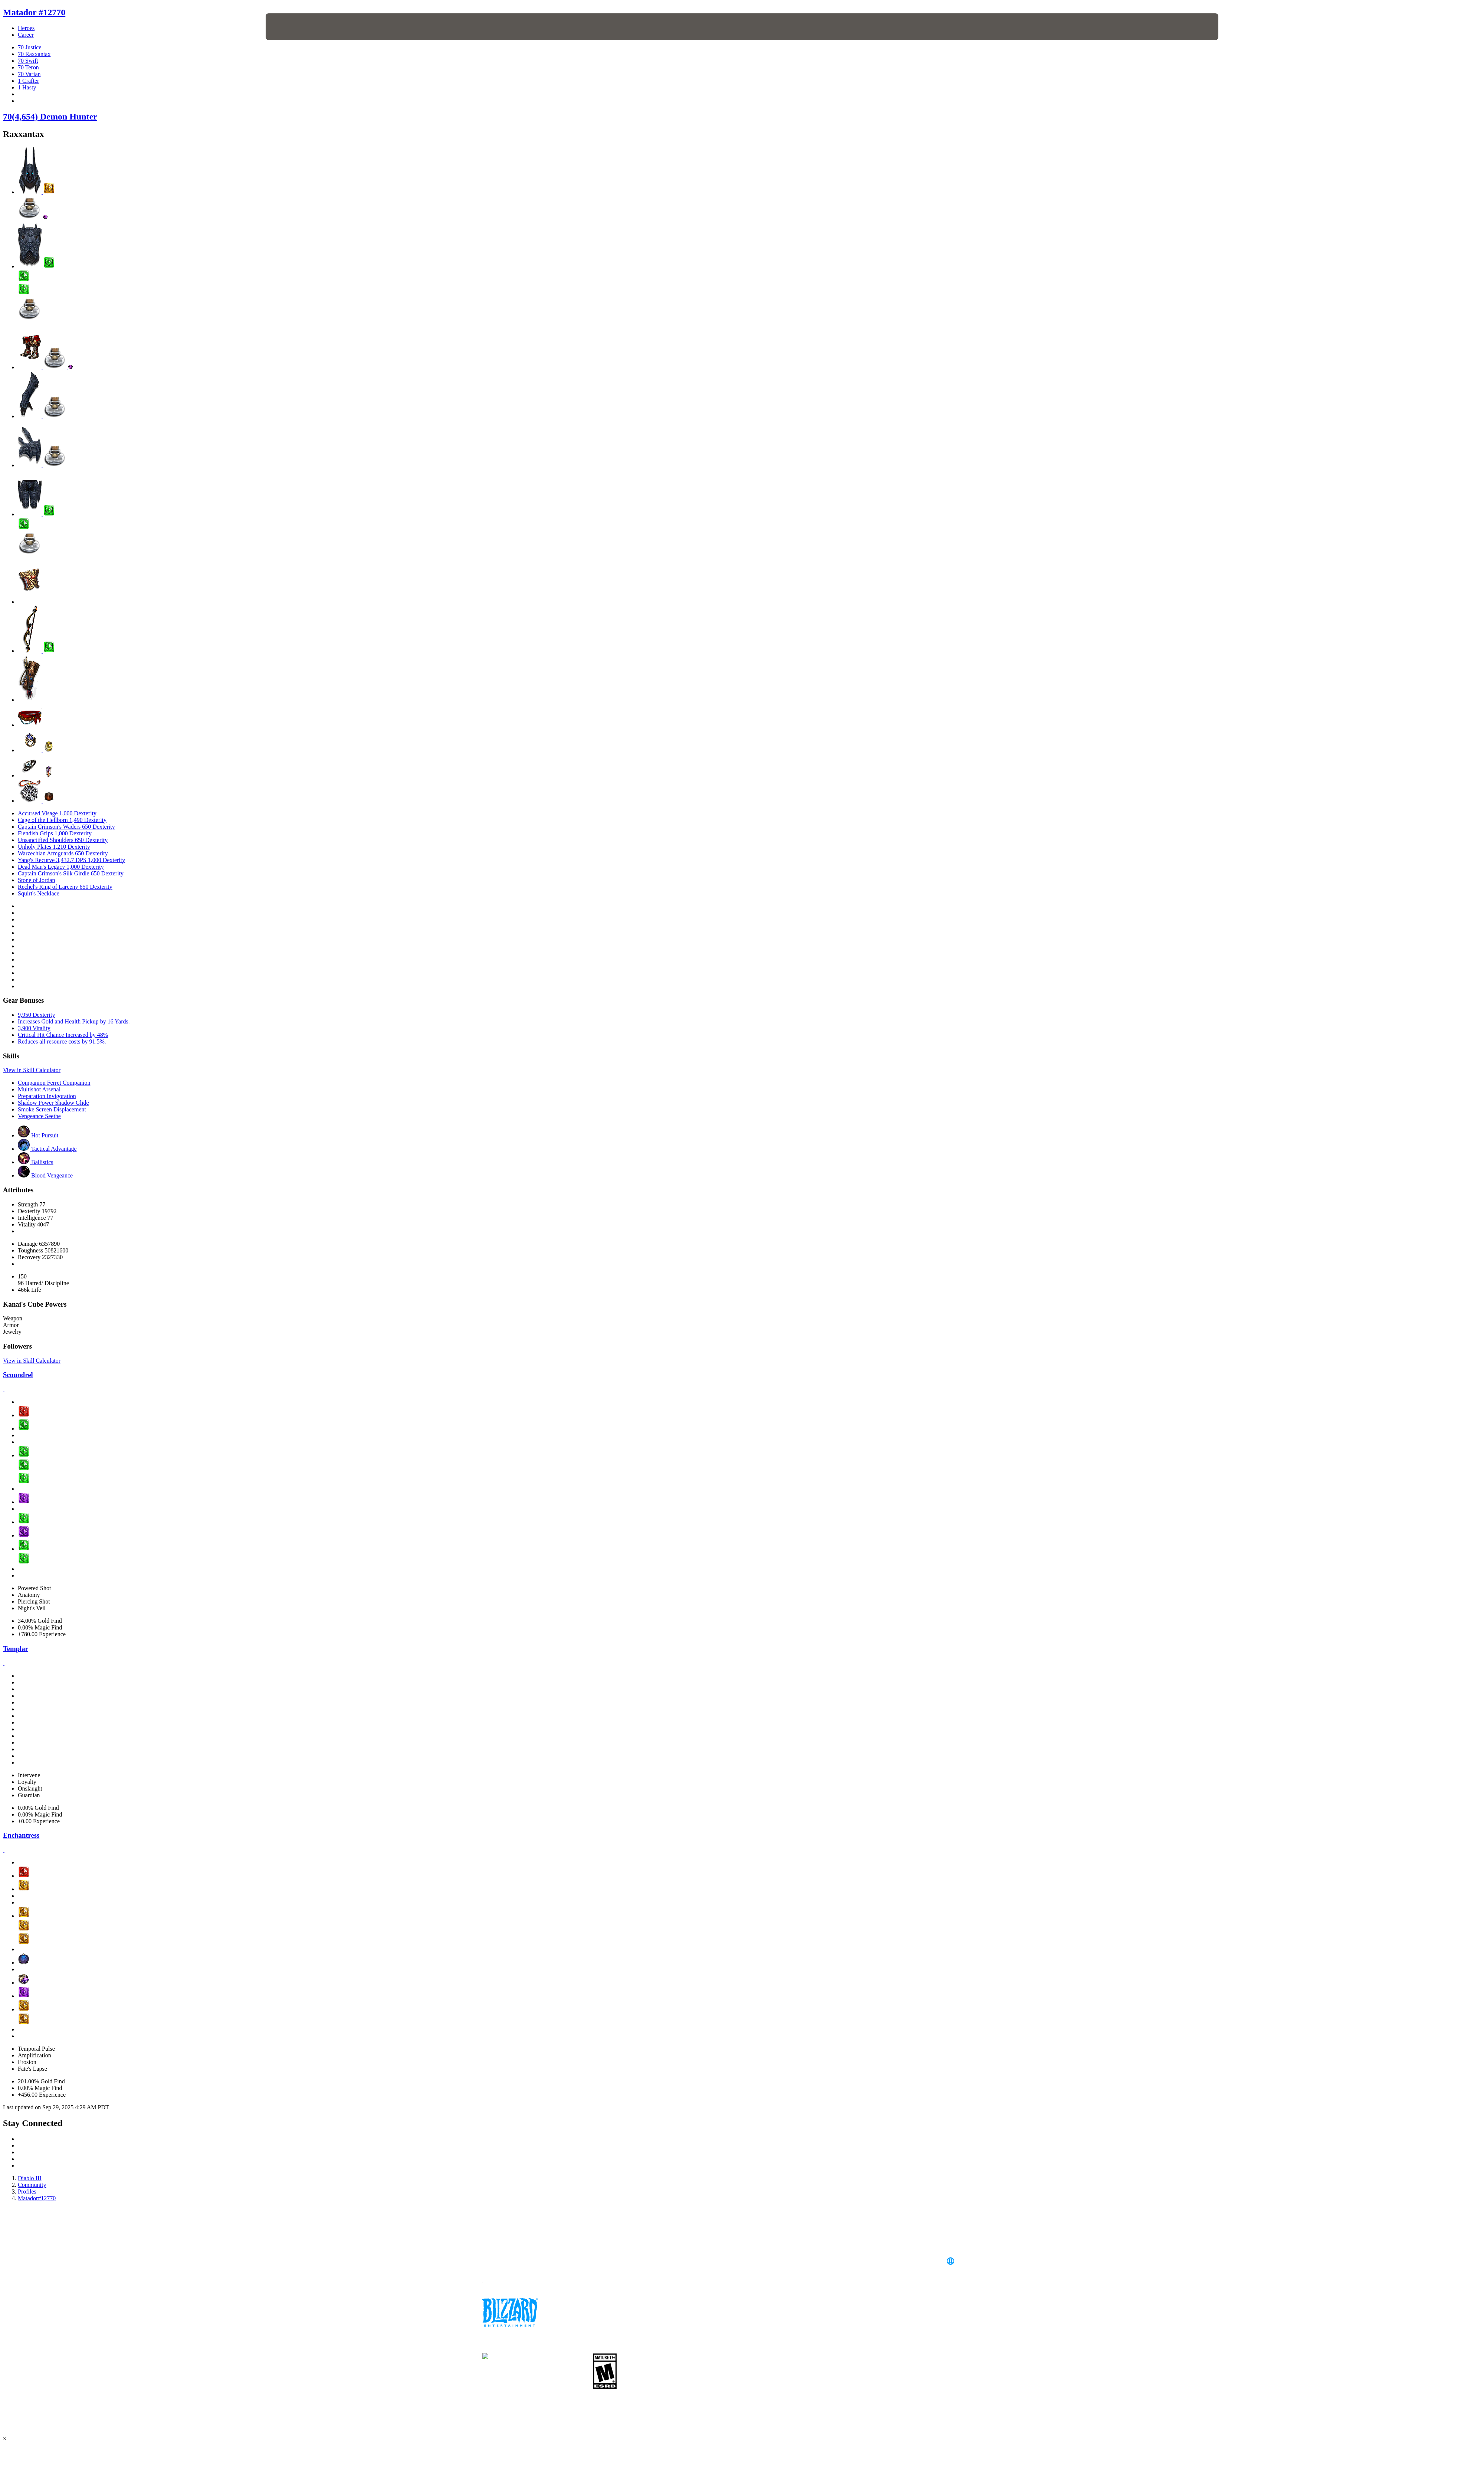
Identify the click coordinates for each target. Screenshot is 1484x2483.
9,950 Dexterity (36, 1015)
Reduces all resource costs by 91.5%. (62, 1041)
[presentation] (293, 26)
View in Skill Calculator (31, 1070)
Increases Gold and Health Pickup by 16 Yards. (74, 1021)
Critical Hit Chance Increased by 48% (63, 1035)
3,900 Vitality (34, 1028)
